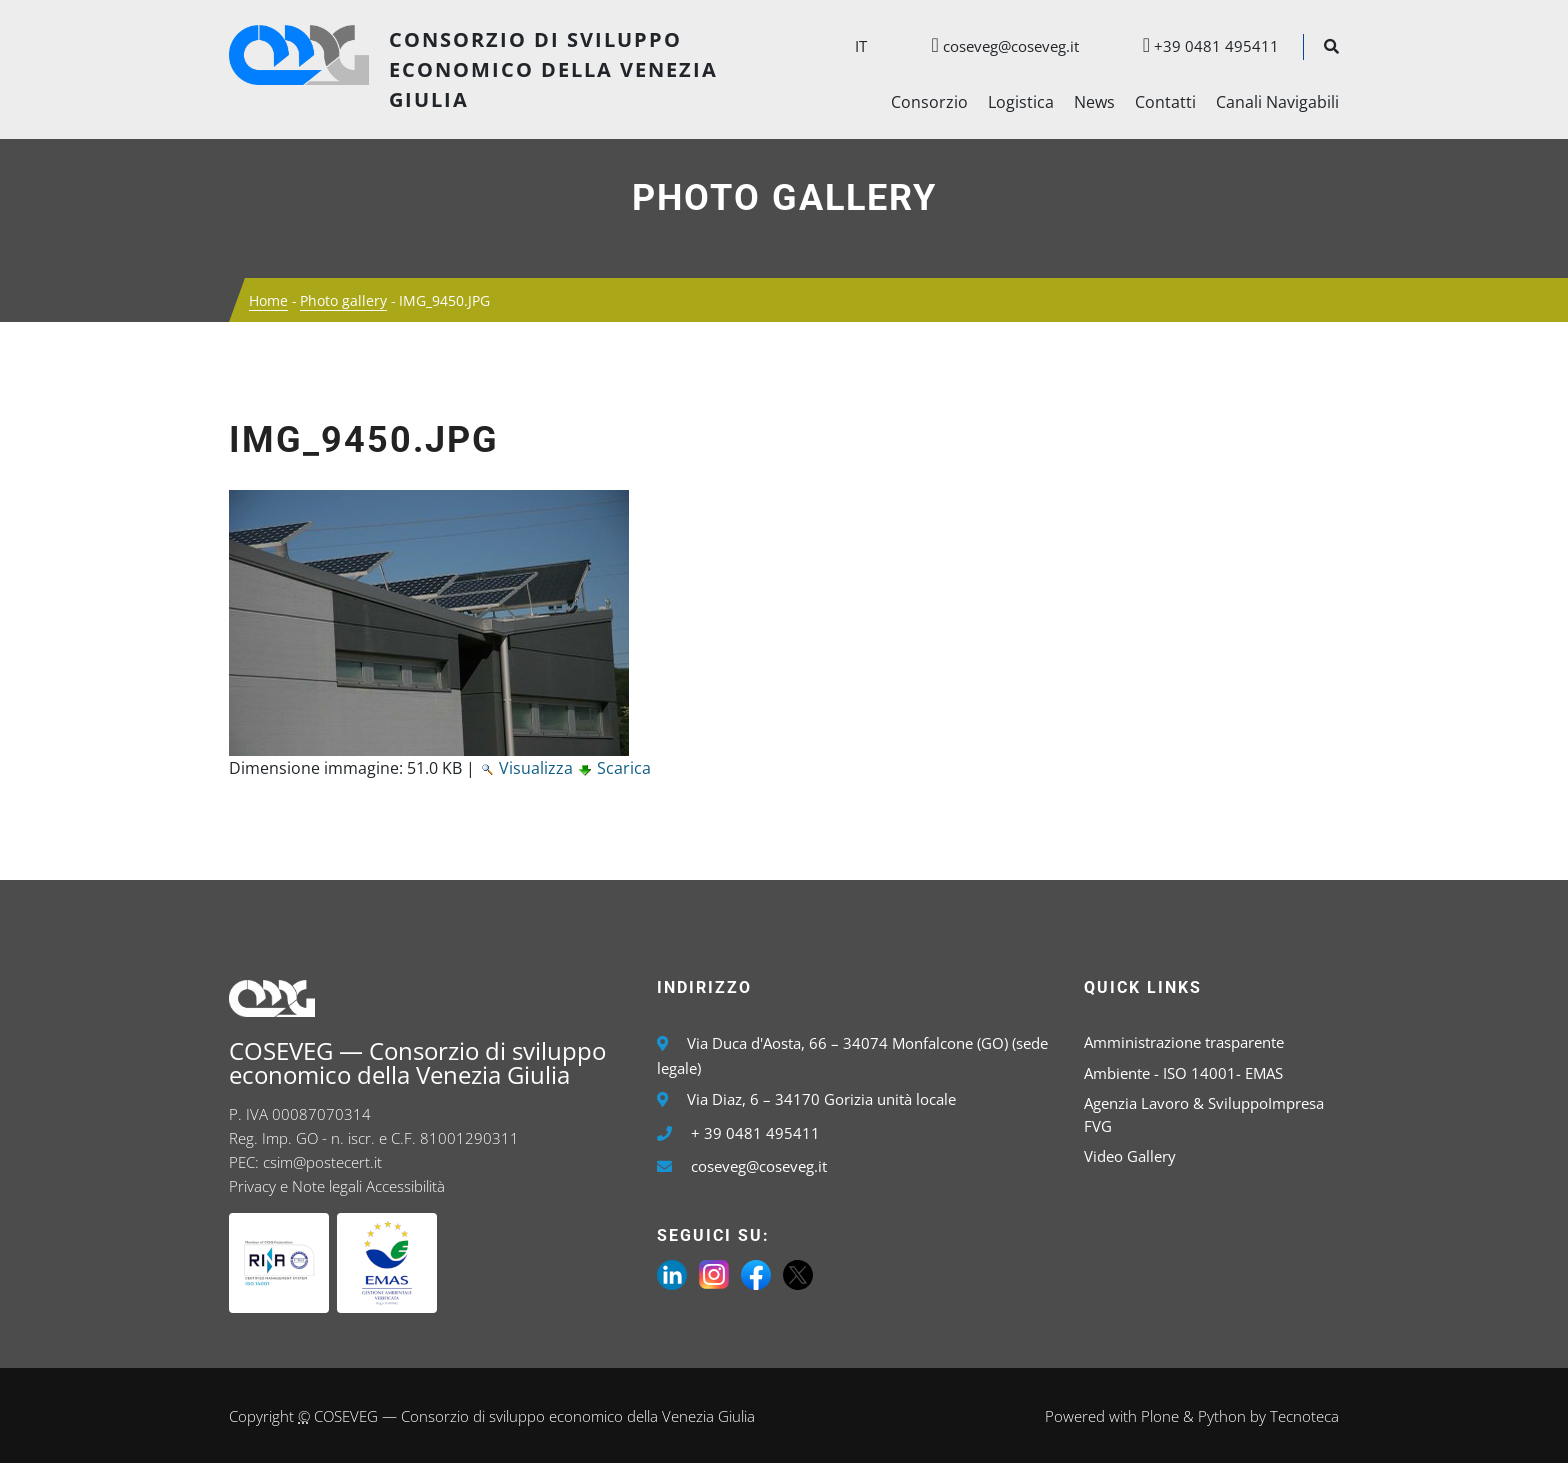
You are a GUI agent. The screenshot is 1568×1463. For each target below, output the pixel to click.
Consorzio (929, 102)
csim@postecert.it (322, 1162)
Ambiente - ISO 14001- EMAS (1183, 1073)
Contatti (1165, 102)
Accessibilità (405, 1186)
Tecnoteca (1304, 1416)
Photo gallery (784, 198)
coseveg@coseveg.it (994, 46)
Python (1222, 1416)
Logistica (1021, 102)
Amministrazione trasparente (1184, 1042)
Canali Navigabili (1277, 102)
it (861, 46)
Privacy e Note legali (295, 1186)
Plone (1160, 1416)
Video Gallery (1130, 1156)
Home (268, 300)
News (1094, 102)
